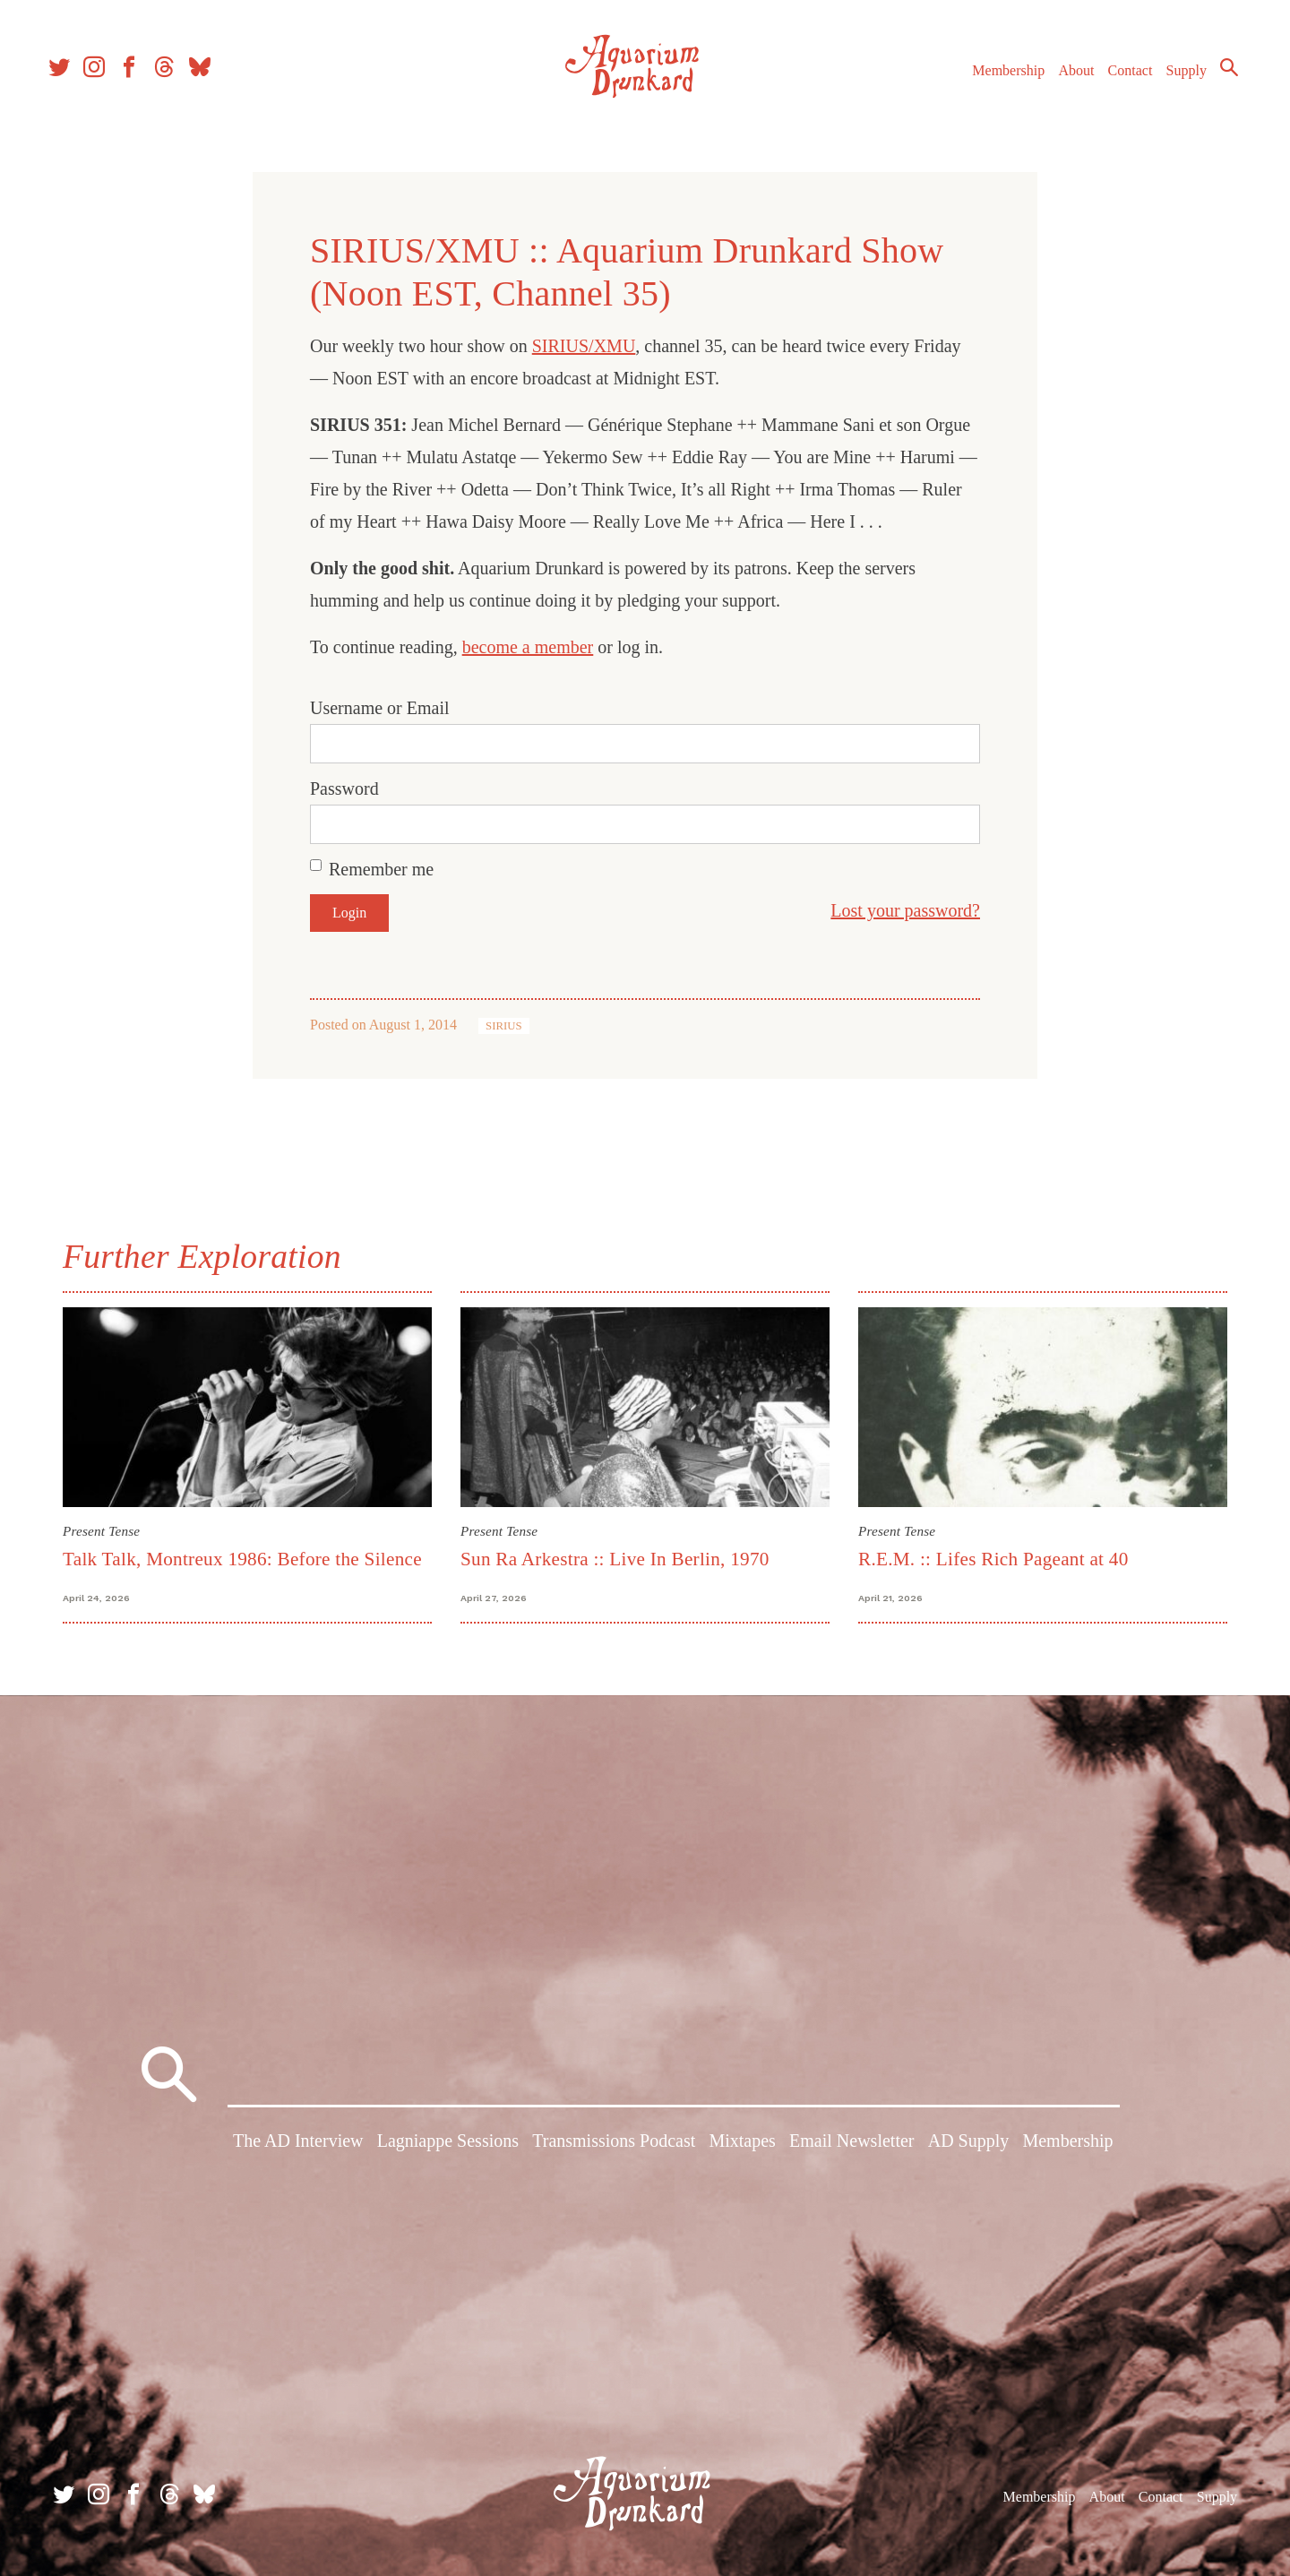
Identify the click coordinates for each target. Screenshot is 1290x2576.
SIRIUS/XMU (584, 346)
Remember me (381, 869)
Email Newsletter (851, 2145)
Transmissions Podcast (613, 2145)
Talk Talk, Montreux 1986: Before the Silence (242, 1559)
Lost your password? (905, 910)
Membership (997, 79)
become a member (528, 647)
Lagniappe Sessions (448, 2145)
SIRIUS (504, 1026)
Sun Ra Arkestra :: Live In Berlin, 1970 (615, 1559)
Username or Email (380, 708)
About (1065, 79)
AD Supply (969, 2145)
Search (1218, 76)
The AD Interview (298, 2145)
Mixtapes (742, 2145)
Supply (1176, 79)
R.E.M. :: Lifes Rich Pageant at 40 (993, 1559)
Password (344, 788)
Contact (1119, 79)
